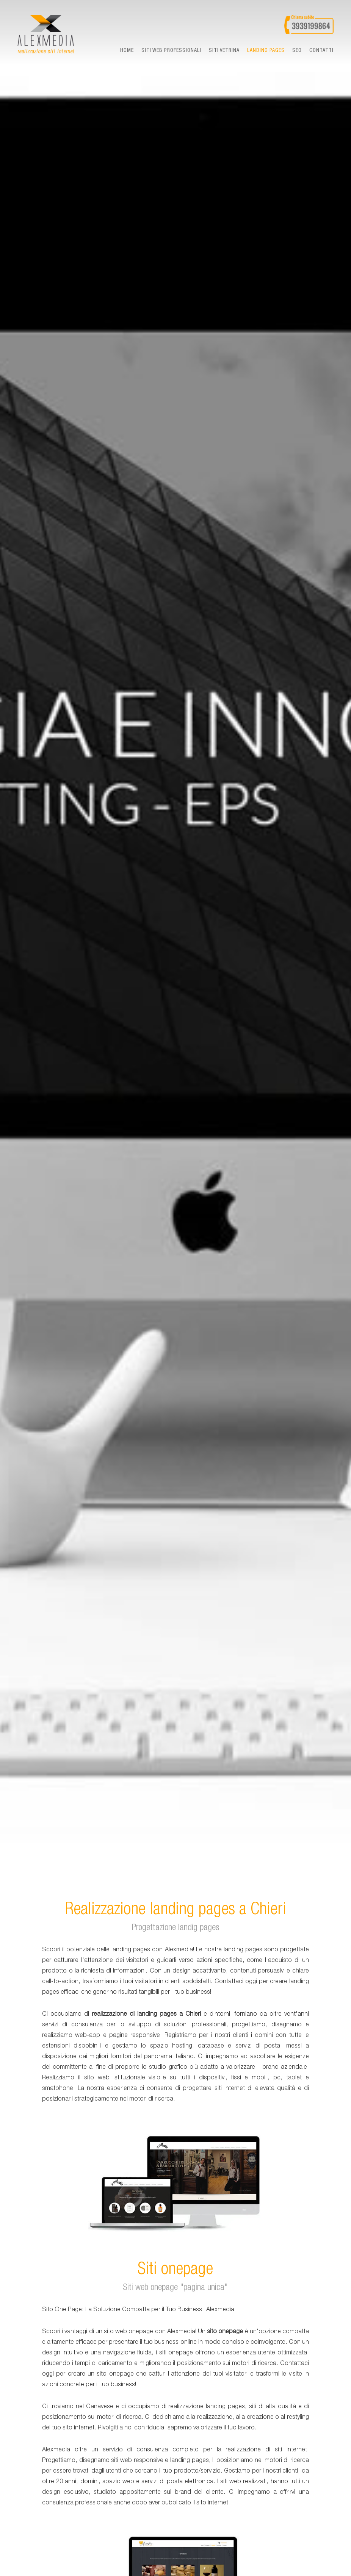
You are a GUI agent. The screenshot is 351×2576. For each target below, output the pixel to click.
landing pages (266, 50)
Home (127, 50)
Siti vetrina (224, 50)
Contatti (321, 50)
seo (297, 50)
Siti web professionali (171, 50)
